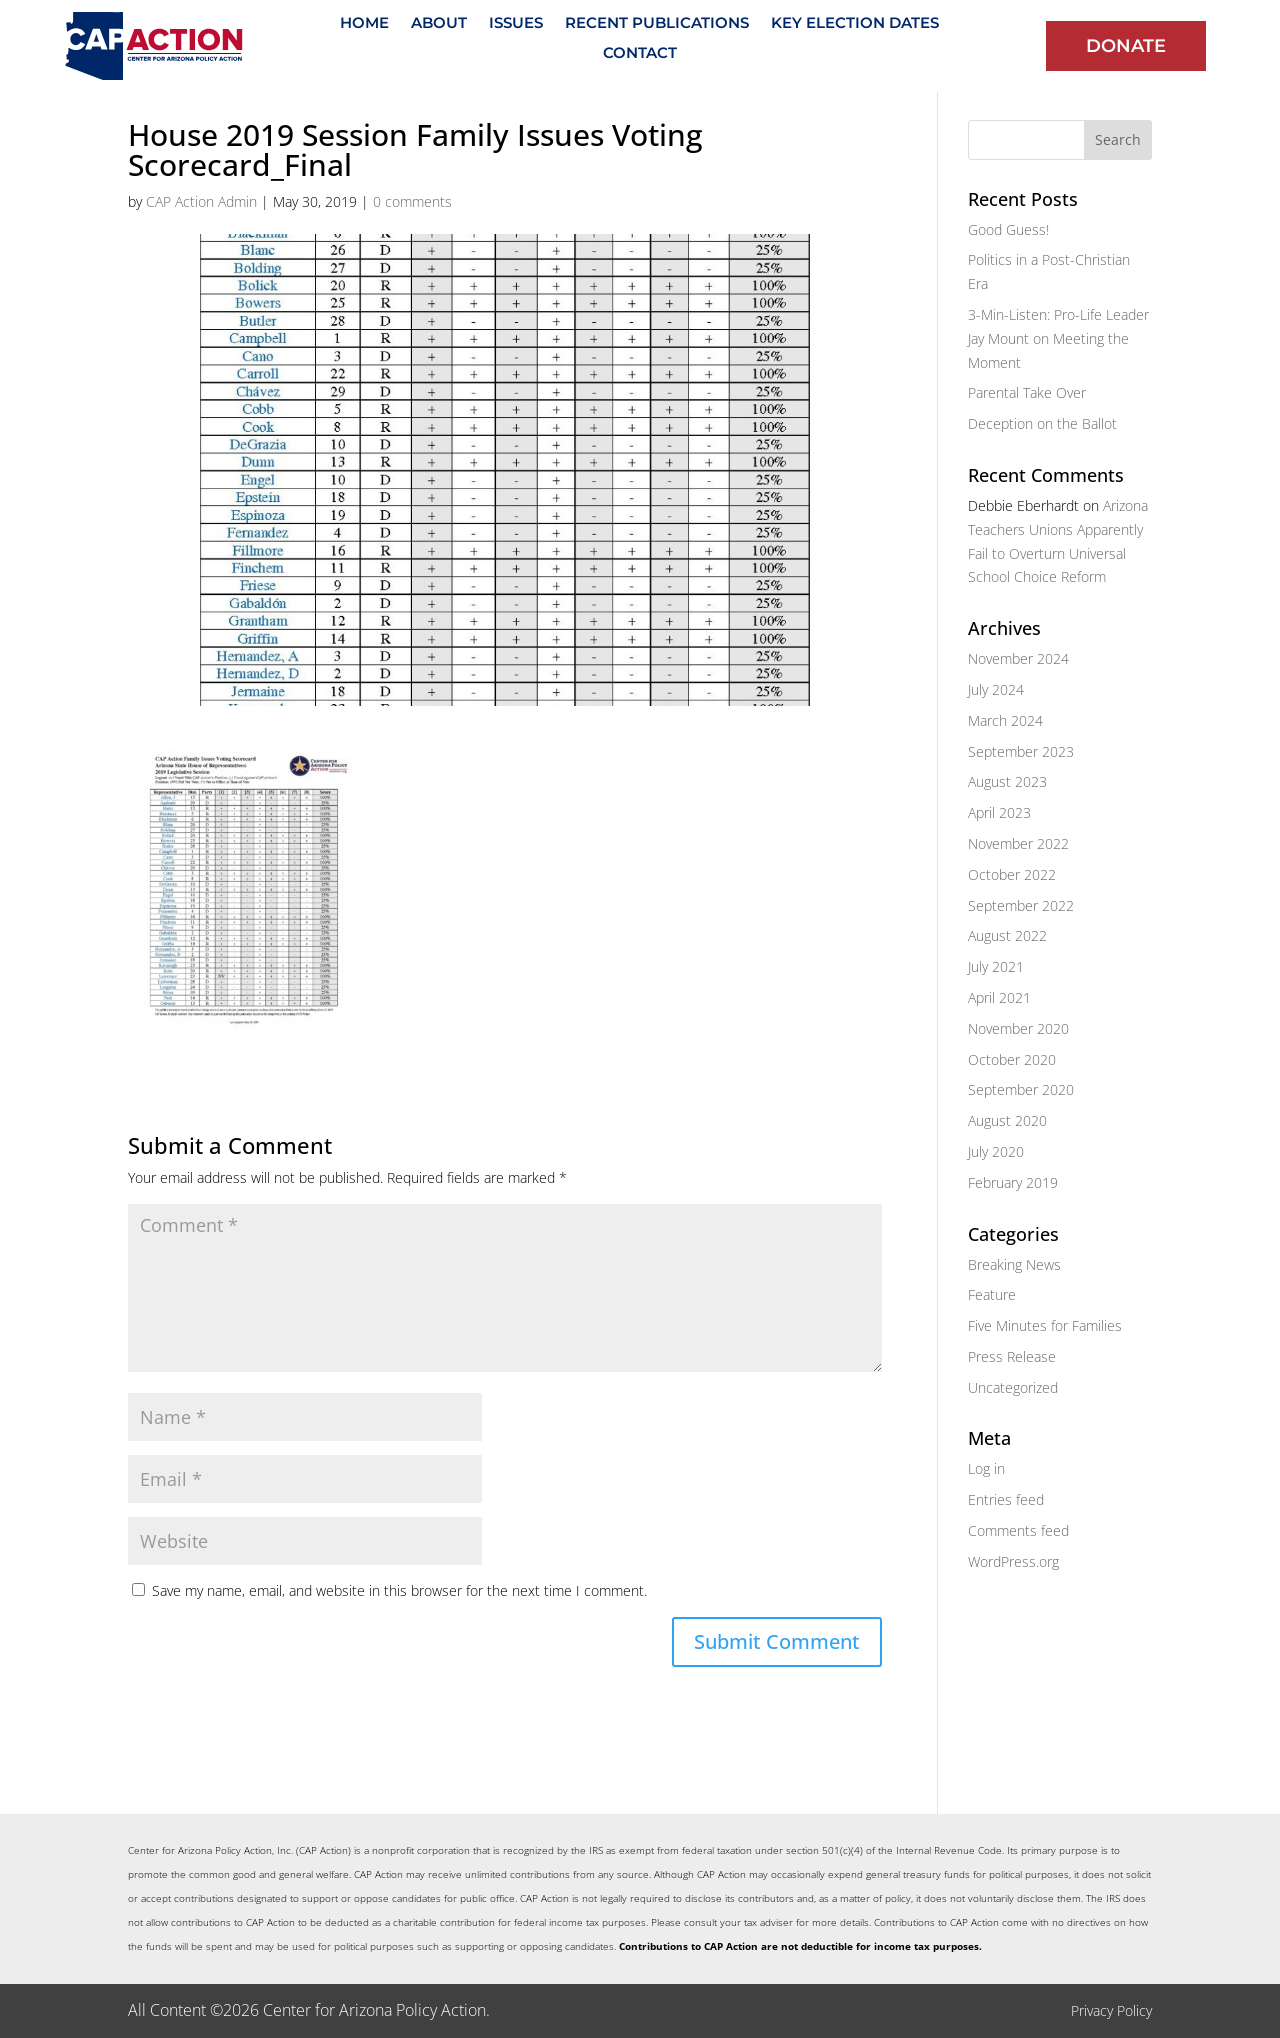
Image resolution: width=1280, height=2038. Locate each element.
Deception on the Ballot (1042, 423)
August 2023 (1007, 781)
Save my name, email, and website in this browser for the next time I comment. (399, 1590)
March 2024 (1005, 720)
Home (364, 24)
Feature (992, 1294)
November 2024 (1018, 658)
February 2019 (1013, 1182)
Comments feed (1018, 1530)
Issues (516, 24)
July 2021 (996, 966)
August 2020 (1007, 1120)
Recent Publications (657, 24)
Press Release (1012, 1356)
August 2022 (1007, 935)
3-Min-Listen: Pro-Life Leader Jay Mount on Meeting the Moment (1058, 338)
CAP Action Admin (201, 201)
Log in (986, 1468)
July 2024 (996, 689)
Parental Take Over (1027, 392)
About (439, 24)
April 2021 (999, 997)
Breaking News (1014, 1264)
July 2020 (996, 1151)
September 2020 (1021, 1089)
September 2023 (1021, 751)
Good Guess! (1008, 229)
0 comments (412, 201)
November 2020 (1018, 1028)
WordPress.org (1013, 1561)
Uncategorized (1013, 1387)
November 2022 (1018, 843)
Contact (640, 54)
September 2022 (1021, 905)
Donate (1126, 46)
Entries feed (1006, 1499)
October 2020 (1012, 1059)
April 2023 (999, 812)
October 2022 (1012, 874)
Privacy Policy (1111, 2010)
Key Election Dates (855, 24)
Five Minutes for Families (1045, 1325)
